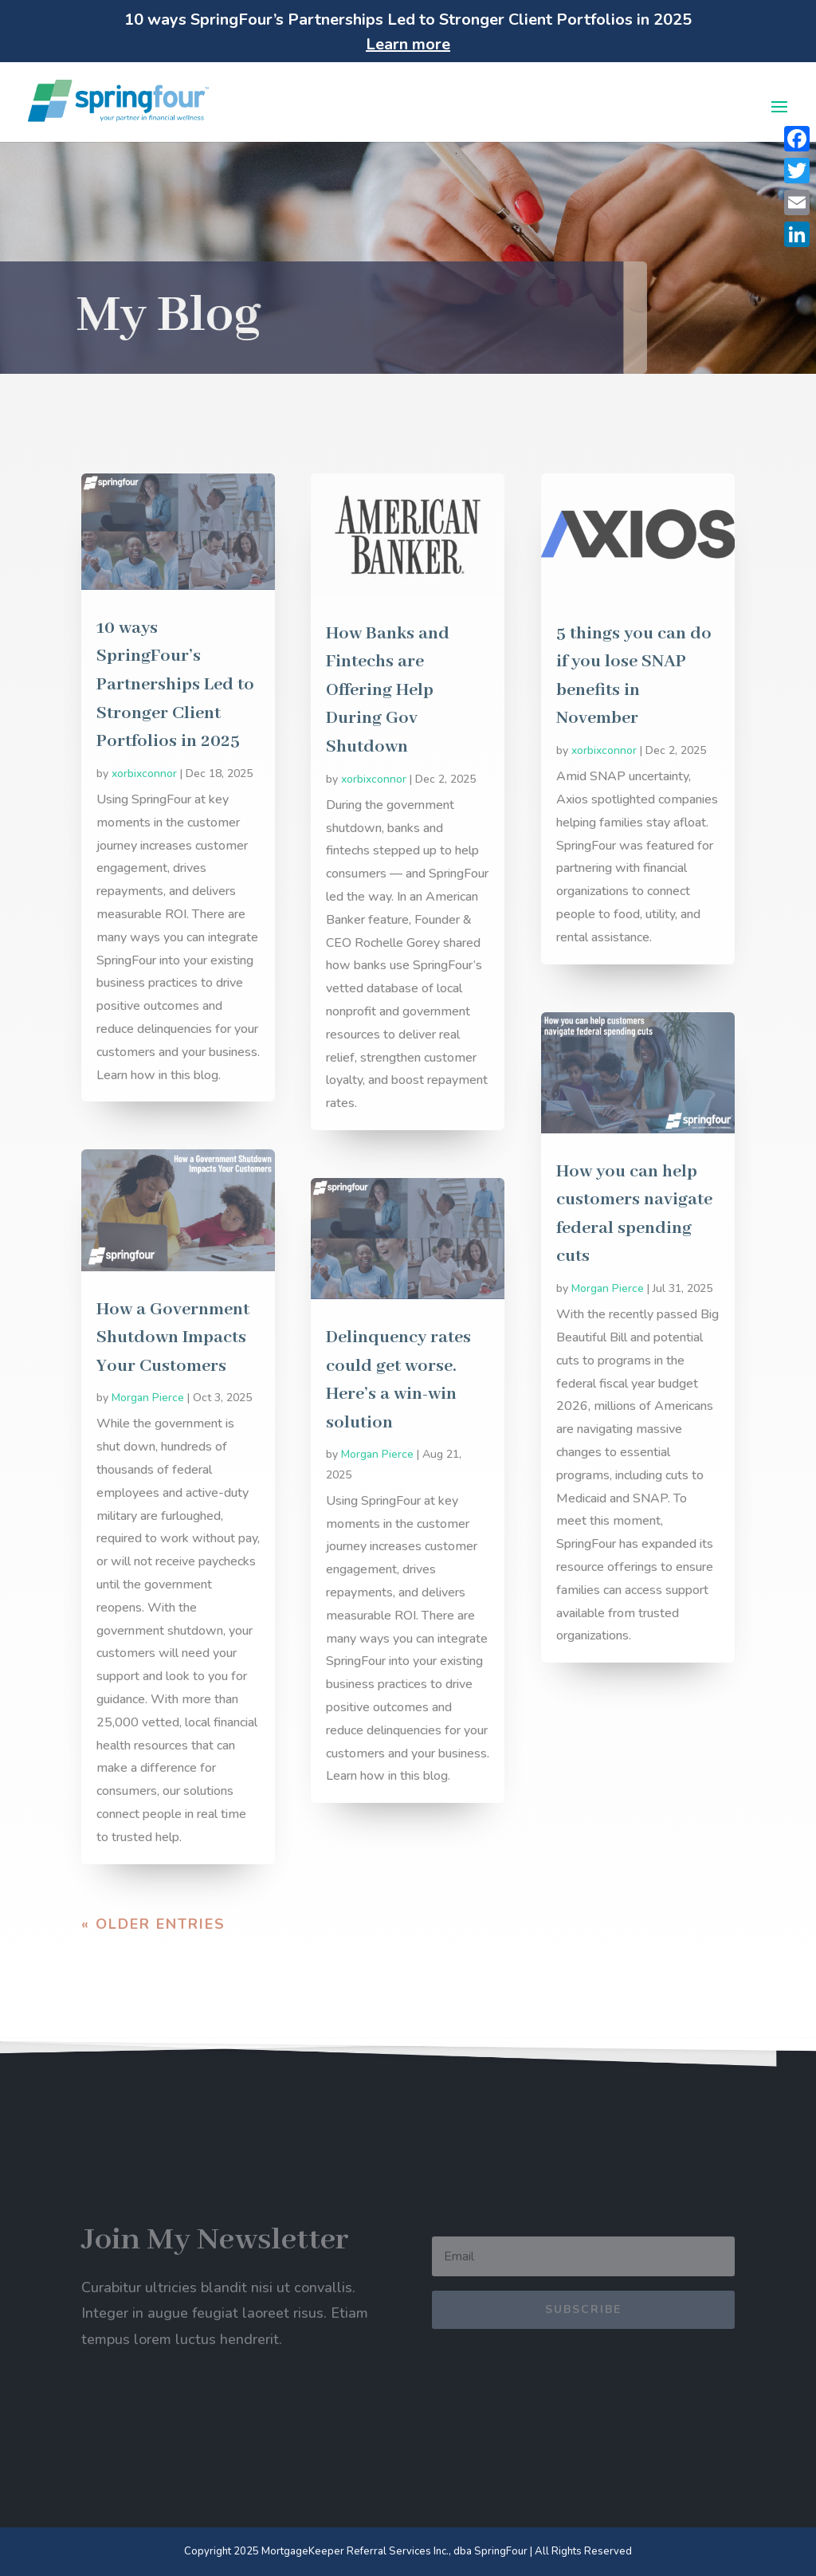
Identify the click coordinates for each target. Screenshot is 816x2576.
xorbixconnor (144, 773)
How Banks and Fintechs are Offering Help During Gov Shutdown (387, 690)
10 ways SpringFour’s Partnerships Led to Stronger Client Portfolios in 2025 (175, 684)
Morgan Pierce (148, 1397)
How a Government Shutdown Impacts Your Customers (172, 1337)
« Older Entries (153, 1924)
